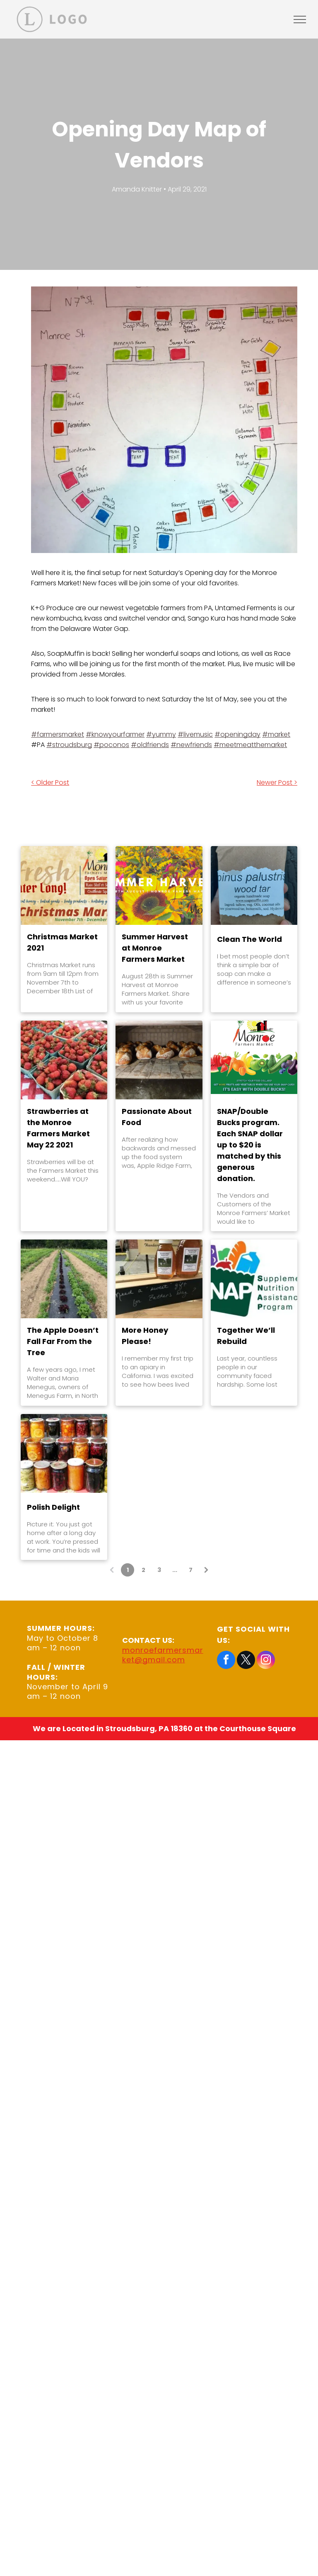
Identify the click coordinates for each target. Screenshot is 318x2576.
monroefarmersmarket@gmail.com (162, 1655)
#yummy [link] (161, 734)
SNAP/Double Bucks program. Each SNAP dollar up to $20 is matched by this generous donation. (250, 1145)
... (174, 1570)
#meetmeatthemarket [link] (250, 745)
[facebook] (226, 1661)
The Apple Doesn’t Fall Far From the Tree (63, 1341)
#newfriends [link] (191, 745)
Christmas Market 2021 (62, 942)
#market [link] (276, 734)
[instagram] (266, 1661)
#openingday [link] (237, 734)
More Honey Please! (145, 1335)
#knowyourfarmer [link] (115, 734)
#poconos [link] (111, 745)
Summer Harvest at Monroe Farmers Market (155, 947)
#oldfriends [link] (150, 745)
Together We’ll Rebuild (246, 1335)
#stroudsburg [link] (69, 745)
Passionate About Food (157, 1117)
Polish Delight (53, 1507)
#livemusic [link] (195, 734)
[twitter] (246, 1661)
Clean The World (249, 939)
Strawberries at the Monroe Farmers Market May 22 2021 (58, 1128)
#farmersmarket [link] (57, 734)
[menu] (300, 19)
